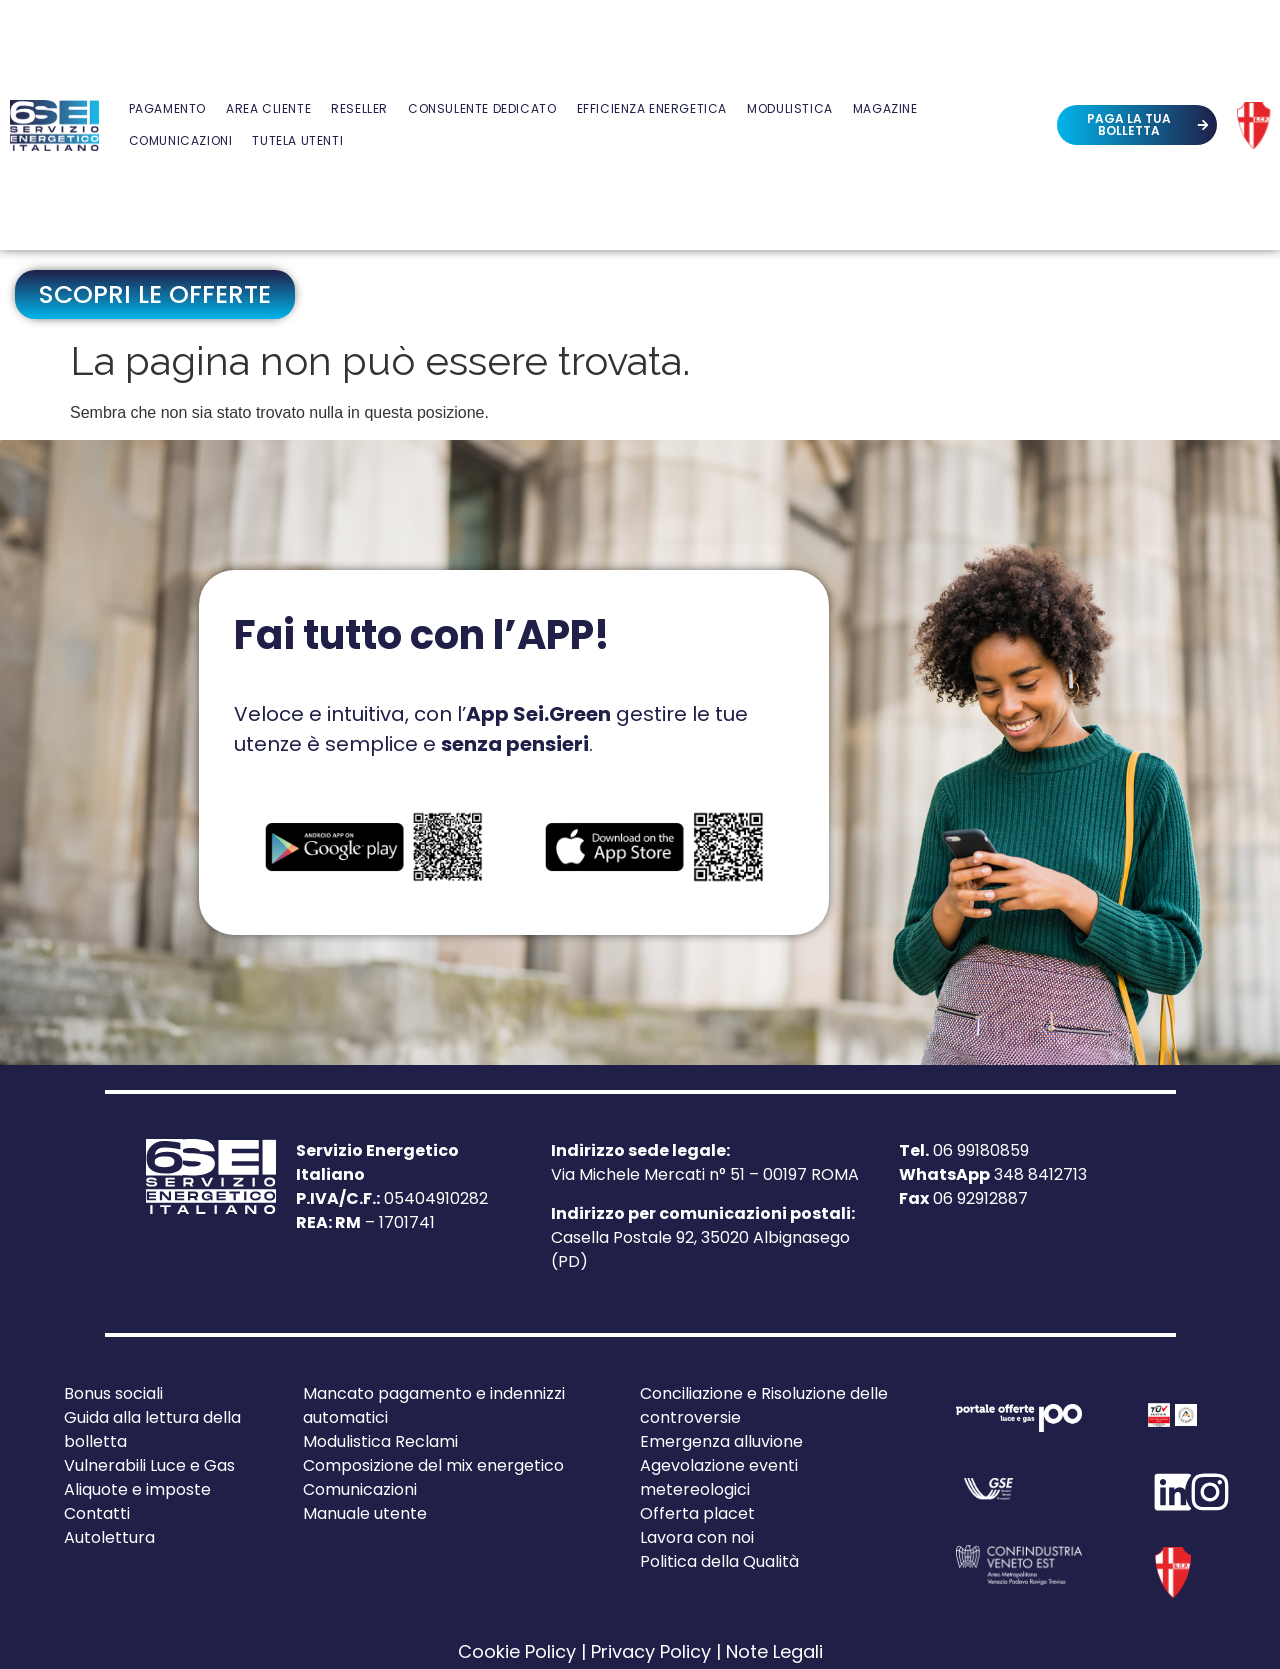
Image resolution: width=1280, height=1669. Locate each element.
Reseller (359, 108)
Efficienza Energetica (652, 108)
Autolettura (109, 1537)
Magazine (885, 108)
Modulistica (790, 108)
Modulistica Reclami (380, 1441)
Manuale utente (365, 1513)
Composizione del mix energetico (433, 1465)
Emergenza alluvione (721, 1441)
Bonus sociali (113, 1393)
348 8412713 (993, 1174)
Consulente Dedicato (482, 108)
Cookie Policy (517, 1651)
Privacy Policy (651, 1651)
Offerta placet (697, 1513)
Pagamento (167, 108)
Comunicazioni (181, 140)
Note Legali (774, 1651)
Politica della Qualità (719, 1561)
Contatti (97, 1513)
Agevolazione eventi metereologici (719, 1477)
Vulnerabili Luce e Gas (149, 1465)
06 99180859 (964, 1150)
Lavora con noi (697, 1537)
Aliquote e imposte (137, 1489)
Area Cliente (268, 108)
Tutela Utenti (297, 140)
